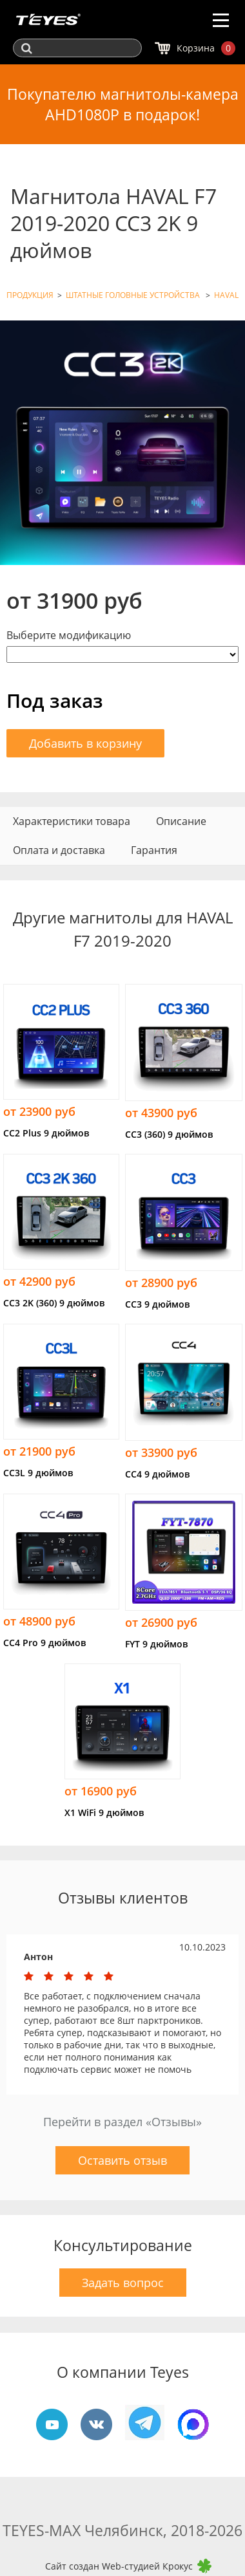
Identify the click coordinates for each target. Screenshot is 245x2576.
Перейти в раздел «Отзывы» (122, 2121)
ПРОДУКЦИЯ (30, 295)
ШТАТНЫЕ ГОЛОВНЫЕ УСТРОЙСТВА (134, 295)
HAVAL (226, 295)
